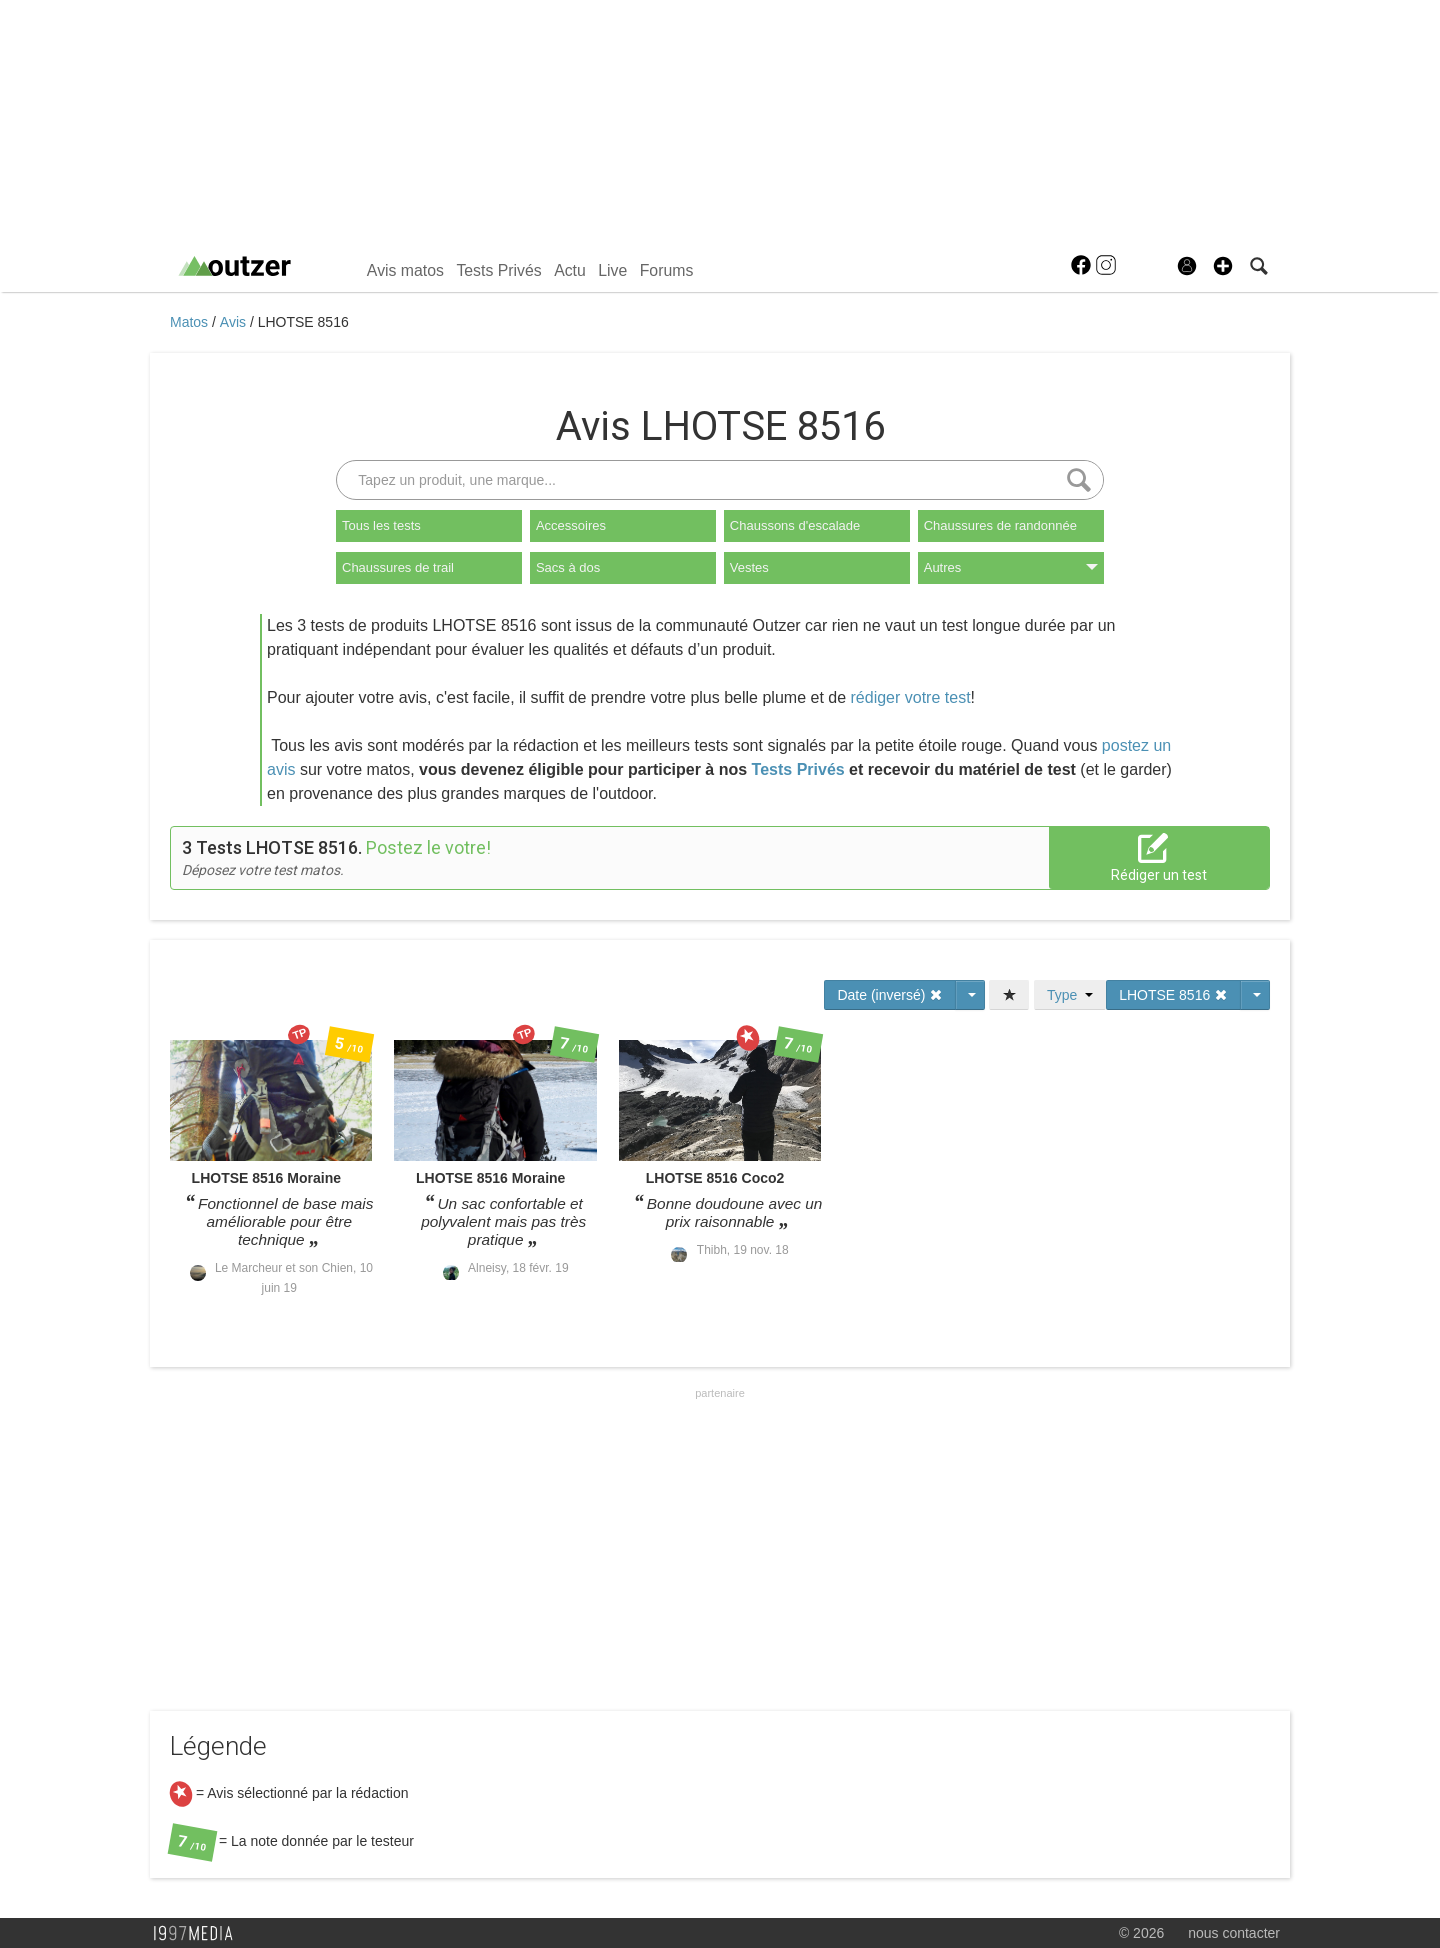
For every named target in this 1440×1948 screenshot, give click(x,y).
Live (612, 270)
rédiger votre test (911, 697)
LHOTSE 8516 (303, 322)
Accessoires (571, 525)
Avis (235, 322)
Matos (191, 322)
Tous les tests (381, 525)
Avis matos (405, 270)
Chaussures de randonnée (1000, 525)
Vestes (749, 567)
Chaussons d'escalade (795, 525)
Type (1070, 995)
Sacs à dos (568, 567)
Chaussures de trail (398, 567)
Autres (1011, 567)
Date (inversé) (890, 995)
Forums (667, 270)
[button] (1223, 266)
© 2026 (1141, 1933)
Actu (570, 270)
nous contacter (1234, 1933)
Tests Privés (498, 270)
